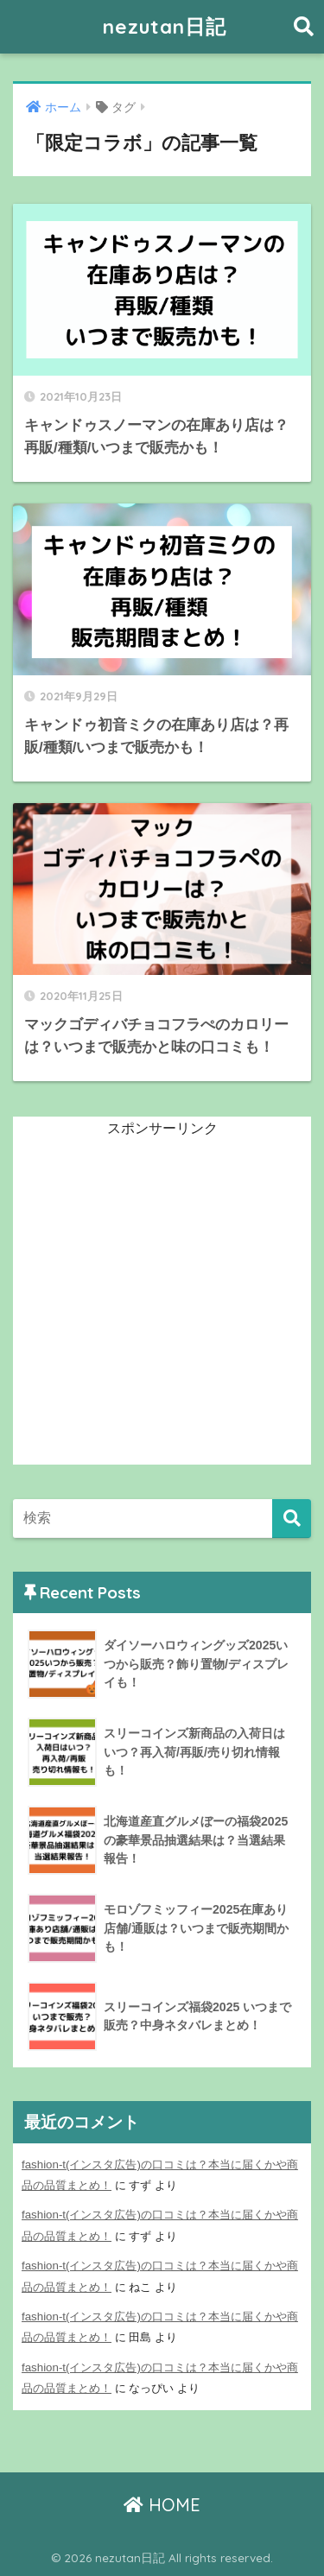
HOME (162, 2505)
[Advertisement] (162, 1303)
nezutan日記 (164, 26)
